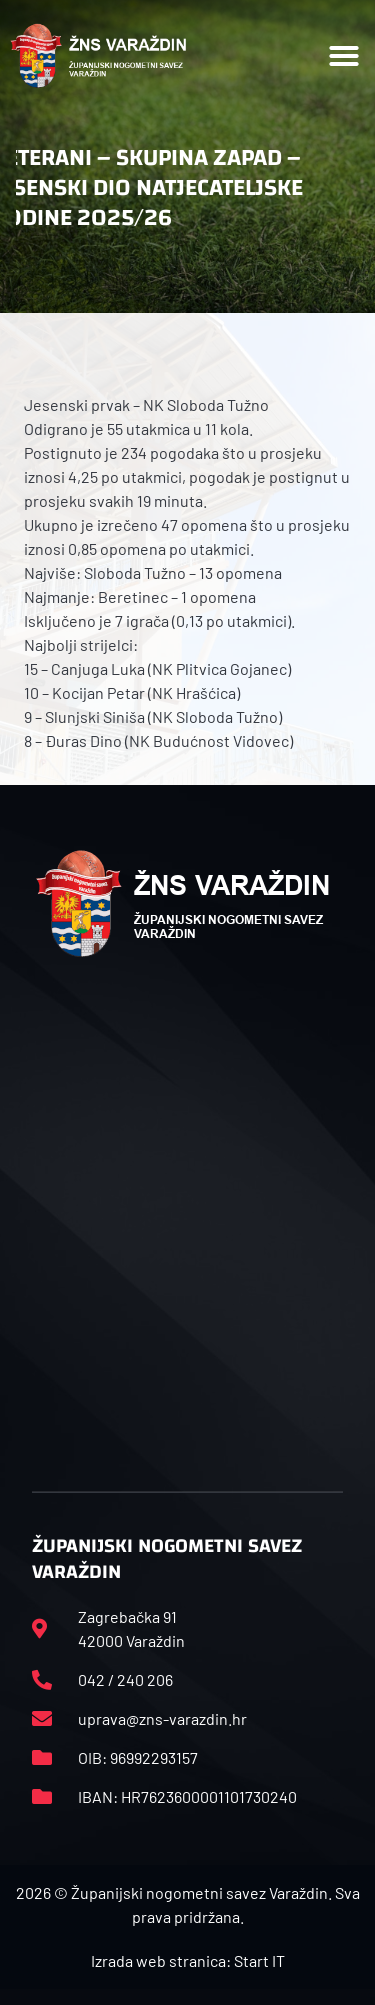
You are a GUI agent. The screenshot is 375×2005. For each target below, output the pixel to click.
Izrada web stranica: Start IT (188, 1960)
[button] (344, 56)
